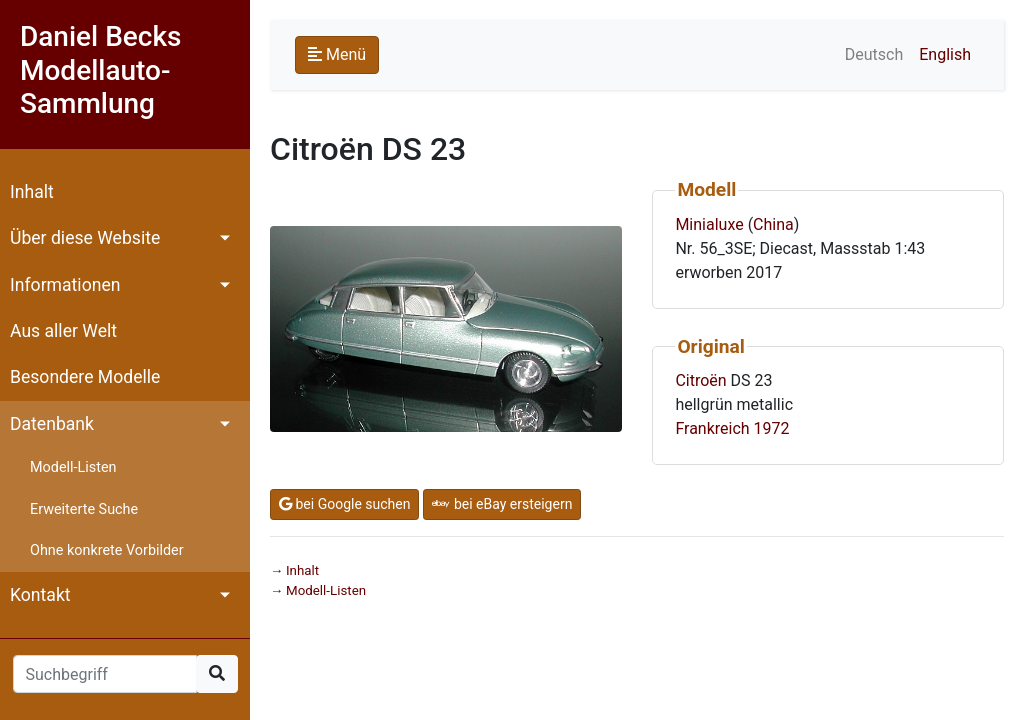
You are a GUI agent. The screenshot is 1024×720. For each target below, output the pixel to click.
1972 (772, 428)
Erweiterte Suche (84, 509)
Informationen (65, 285)
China (773, 224)
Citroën (700, 380)
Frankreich (712, 428)
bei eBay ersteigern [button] (502, 504)
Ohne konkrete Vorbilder (107, 550)
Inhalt (32, 192)
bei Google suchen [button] (344, 504)
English (945, 54)
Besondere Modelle (85, 377)
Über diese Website (85, 238)
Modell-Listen (73, 467)
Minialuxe (709, 224)
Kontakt (40, 595)
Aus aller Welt (63, 331)
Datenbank (52, 424)
